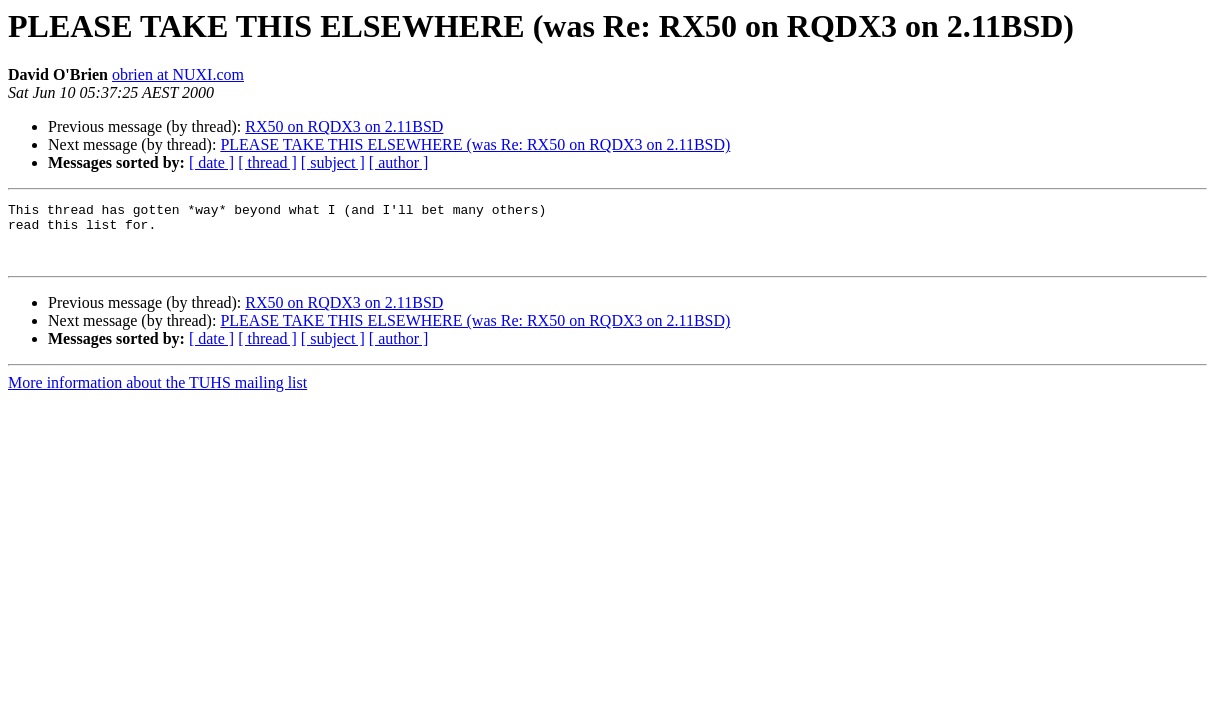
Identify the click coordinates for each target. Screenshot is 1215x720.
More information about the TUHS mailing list (157, 394)
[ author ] (399, 162)
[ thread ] (267, 162)
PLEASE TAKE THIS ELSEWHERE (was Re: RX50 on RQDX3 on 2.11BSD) (475, 144)
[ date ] (211, 162)
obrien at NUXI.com (178, 74)
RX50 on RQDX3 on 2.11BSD (344, 126)
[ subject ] (333, 162)
